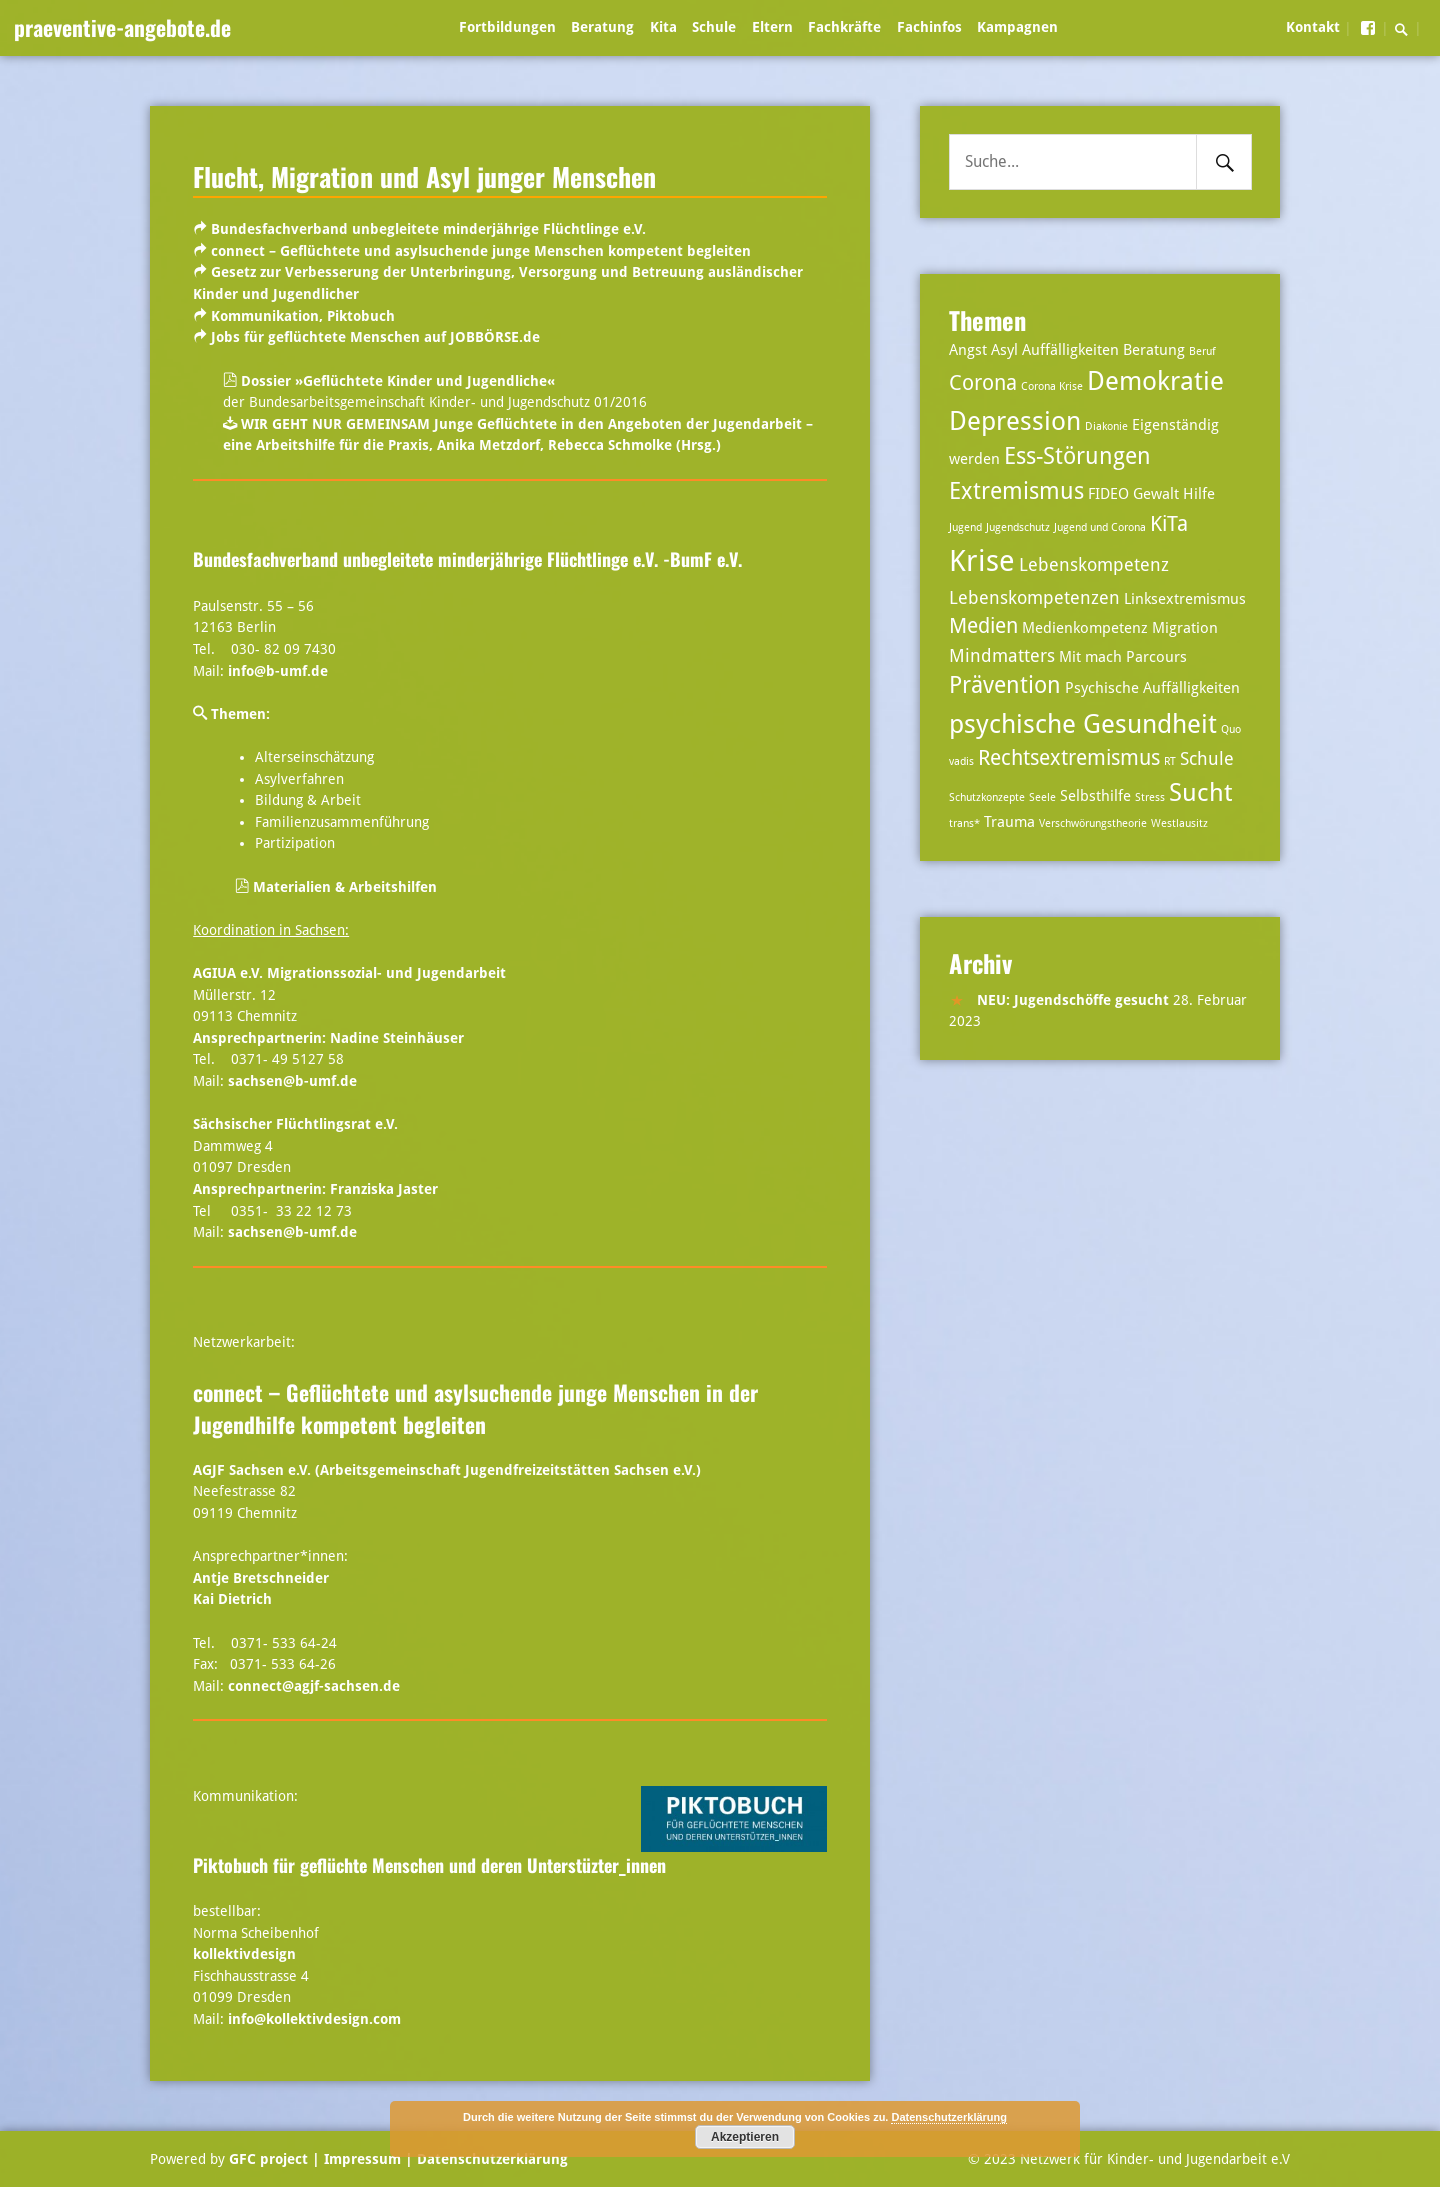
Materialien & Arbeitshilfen (336, 887)
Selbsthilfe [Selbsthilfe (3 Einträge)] (1095, 796)
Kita (663, 27)
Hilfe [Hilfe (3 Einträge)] (1199, 494)
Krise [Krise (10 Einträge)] (982, 561)
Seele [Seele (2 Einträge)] (1042, 797)
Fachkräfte (844, 27)
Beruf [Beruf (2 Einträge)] (1202, 351)
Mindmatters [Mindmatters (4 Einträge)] (1002, 655)
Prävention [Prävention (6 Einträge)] (1005, 685)
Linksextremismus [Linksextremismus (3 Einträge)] (1185, 599)
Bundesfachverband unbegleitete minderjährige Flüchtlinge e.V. (428, 229)
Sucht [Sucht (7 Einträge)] (1200, 792)
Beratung (602, 27)
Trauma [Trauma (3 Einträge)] (1009, 822)
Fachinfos (929, 27)
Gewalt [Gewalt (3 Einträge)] (1156, 494)
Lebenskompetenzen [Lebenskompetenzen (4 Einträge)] (1034, 597)
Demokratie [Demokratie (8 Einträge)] (1155, 380)
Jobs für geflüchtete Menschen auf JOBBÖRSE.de (375, 337)
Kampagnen (1017, 27)
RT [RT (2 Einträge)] (1170, 761)
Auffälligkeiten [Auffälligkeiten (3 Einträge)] (1070, 350)
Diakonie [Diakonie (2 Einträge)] (1106, 426)
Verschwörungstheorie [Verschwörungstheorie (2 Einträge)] (1093, 823)
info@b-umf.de (278, 671)
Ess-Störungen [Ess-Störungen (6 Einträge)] (1077, 456)
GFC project (268, 2159)
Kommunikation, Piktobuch (303, 316)
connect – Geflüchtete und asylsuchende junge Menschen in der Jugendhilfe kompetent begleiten (475, 1408)
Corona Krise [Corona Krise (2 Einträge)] (1052, 386)
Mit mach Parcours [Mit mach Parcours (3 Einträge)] (1123, 657)
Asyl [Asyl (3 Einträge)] (1004, 350)
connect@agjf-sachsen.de (314, 1686)
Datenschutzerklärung (490, 2159)
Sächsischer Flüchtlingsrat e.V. (295, 1124)
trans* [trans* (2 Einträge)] (964, 823)
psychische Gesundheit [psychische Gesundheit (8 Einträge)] (1083, 723)
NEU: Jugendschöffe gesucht (1073, 1000)
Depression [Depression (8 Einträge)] (1015, 420)
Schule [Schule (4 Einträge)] (1207, 758)
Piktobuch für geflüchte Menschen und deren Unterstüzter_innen (429, 1865)
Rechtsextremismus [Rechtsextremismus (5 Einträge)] (1069, 758)
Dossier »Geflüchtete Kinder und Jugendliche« (389, 381)
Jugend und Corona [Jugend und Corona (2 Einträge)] (1100, 527)
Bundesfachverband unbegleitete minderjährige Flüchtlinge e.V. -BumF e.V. (467, 559)
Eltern (772, 27)
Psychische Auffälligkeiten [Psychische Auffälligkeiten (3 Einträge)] (1152, 688)
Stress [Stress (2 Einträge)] (1150, 797)
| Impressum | (362, 2159)
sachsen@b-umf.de (292, 1081)
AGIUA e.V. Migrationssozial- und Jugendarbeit (349, 973)
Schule (714, 27)
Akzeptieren (745, 2137)
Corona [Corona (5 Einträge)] (983, 383)
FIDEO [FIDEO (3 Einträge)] (1108, 494)
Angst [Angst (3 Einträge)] (968, 350)
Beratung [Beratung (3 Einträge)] (1154, 350)
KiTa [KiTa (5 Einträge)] (1169, 524)
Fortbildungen (507, 27)
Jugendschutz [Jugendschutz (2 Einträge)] (1018, 527)
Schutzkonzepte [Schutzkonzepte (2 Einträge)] (987, 797)
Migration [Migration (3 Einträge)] (1185, 628)
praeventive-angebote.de (122, 27)
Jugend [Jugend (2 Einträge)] (965, 527)
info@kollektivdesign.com (314, 2019)
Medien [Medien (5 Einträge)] (983, 626)
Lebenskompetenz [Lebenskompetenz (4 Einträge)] (1094, 564)
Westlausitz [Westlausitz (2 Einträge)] (1179, 823)
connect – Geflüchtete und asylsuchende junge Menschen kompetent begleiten (481, 251)
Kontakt (1313, 27)
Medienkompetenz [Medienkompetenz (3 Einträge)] (1085, 628)
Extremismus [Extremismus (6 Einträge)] (1016, 491)
